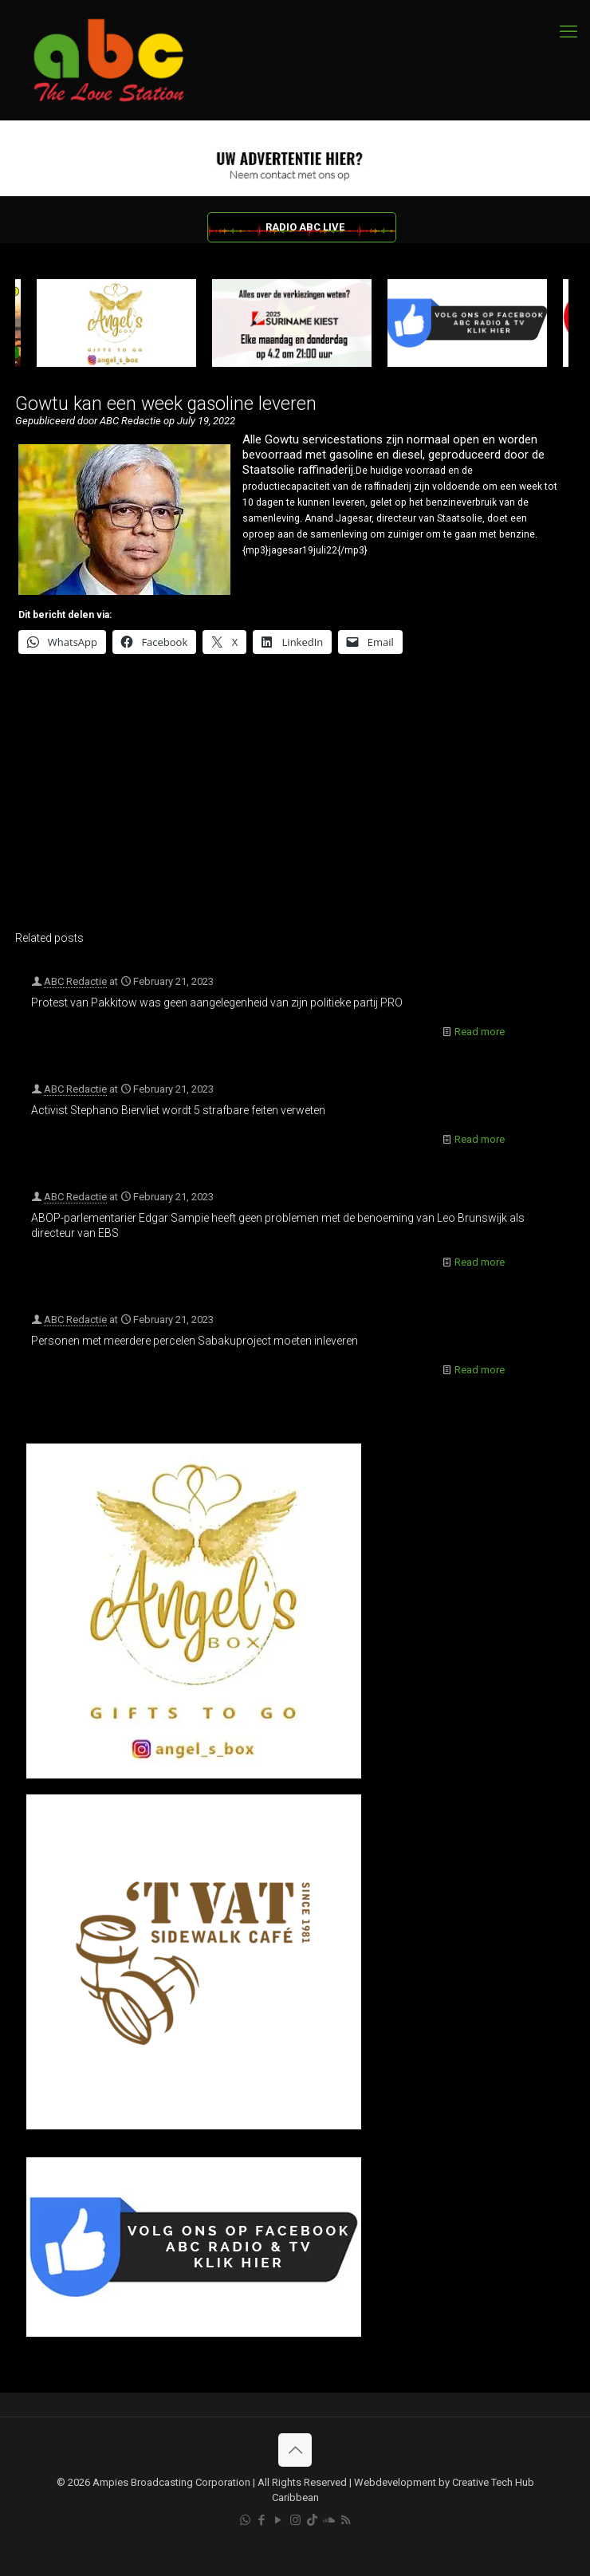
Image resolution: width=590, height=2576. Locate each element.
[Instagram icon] (295, 2520)
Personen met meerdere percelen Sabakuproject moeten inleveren (194, 1340)
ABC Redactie (75, 981)
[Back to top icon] (295, 2450)
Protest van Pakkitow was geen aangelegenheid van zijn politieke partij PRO (217, 1002)
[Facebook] (193, 2333)
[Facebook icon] (262, 2520)
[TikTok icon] (312, 2520)
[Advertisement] (291, 803)
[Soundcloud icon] (329, 2520)
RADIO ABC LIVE (305, 227)
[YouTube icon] (279, 2520)
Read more (479, 1032)
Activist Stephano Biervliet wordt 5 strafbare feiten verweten (178, 1110)
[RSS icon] (346, 2520)
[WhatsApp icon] (245, 2520)
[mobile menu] (568, 31)
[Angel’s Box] (193, 1775)
